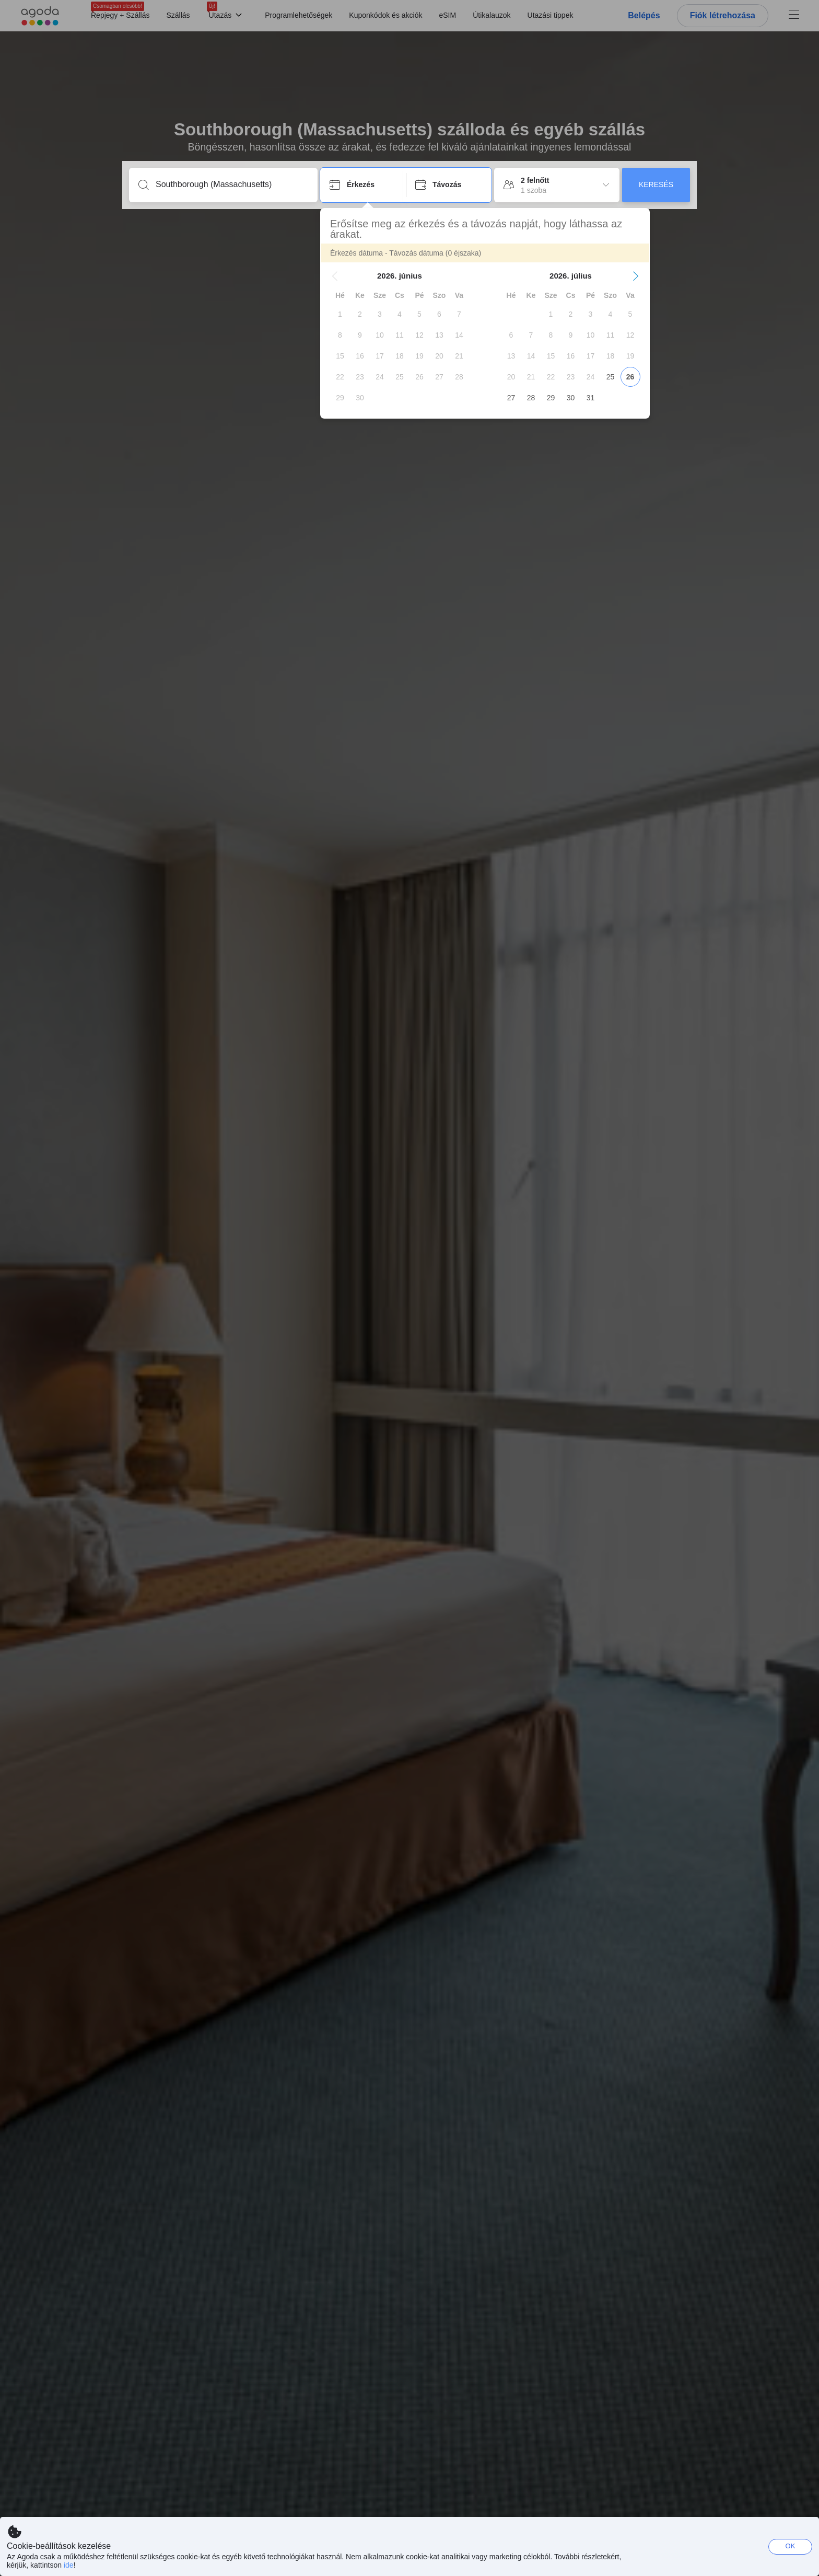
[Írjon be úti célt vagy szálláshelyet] (232, 184)
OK (790, 2546)
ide (69, 2565)
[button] (335, 276)
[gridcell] (340, 314)
